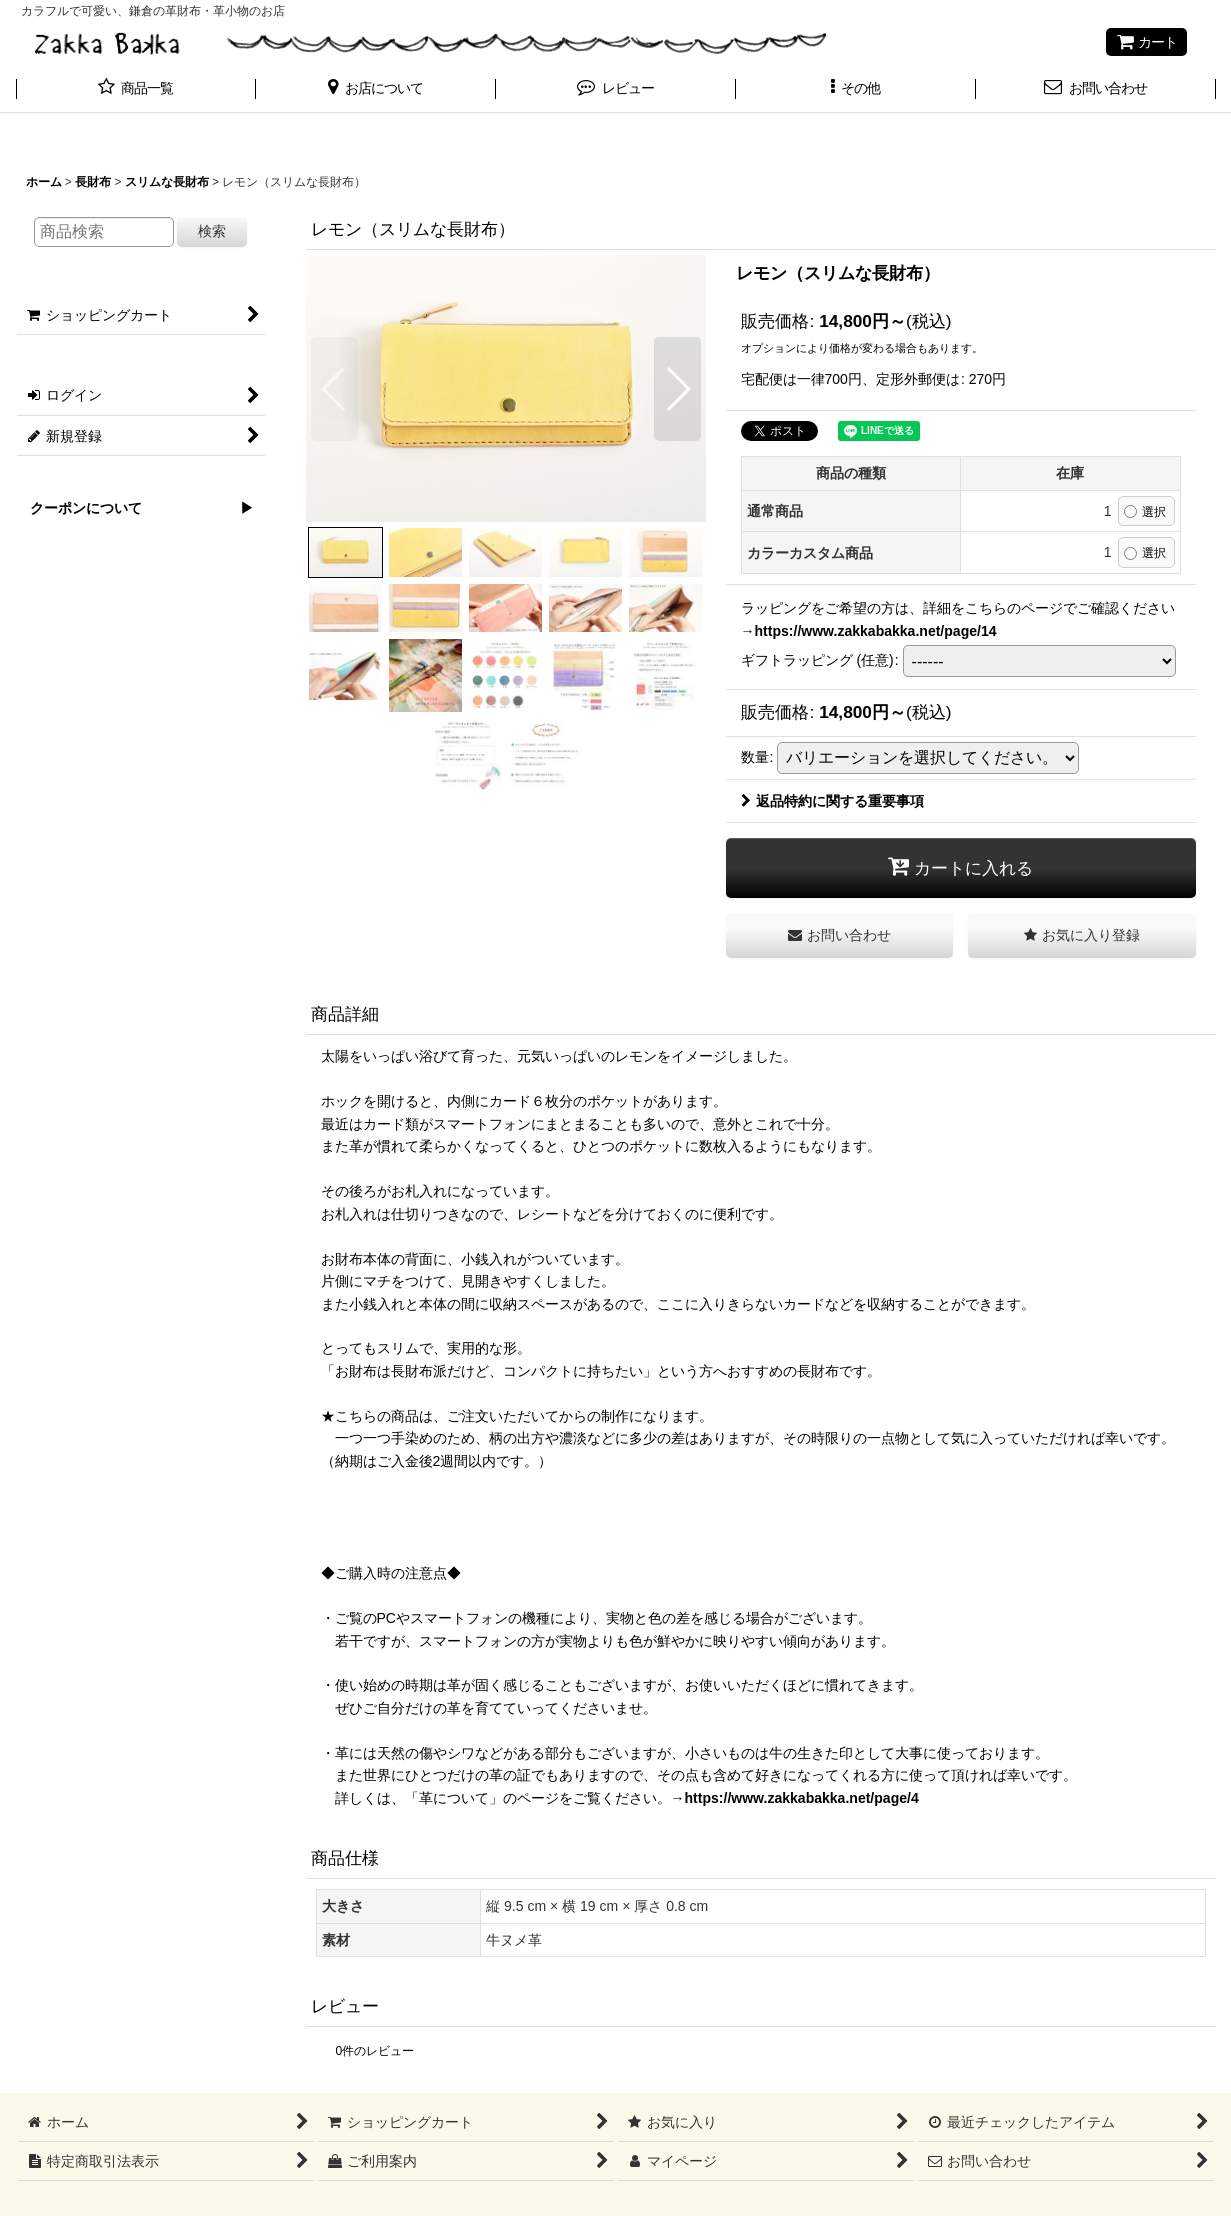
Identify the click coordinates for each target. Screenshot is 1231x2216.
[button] (376, 90)
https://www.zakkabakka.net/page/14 (876, 631)
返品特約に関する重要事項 (832, 801)
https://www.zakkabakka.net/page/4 (802, 1798)
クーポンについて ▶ (135, 508)
